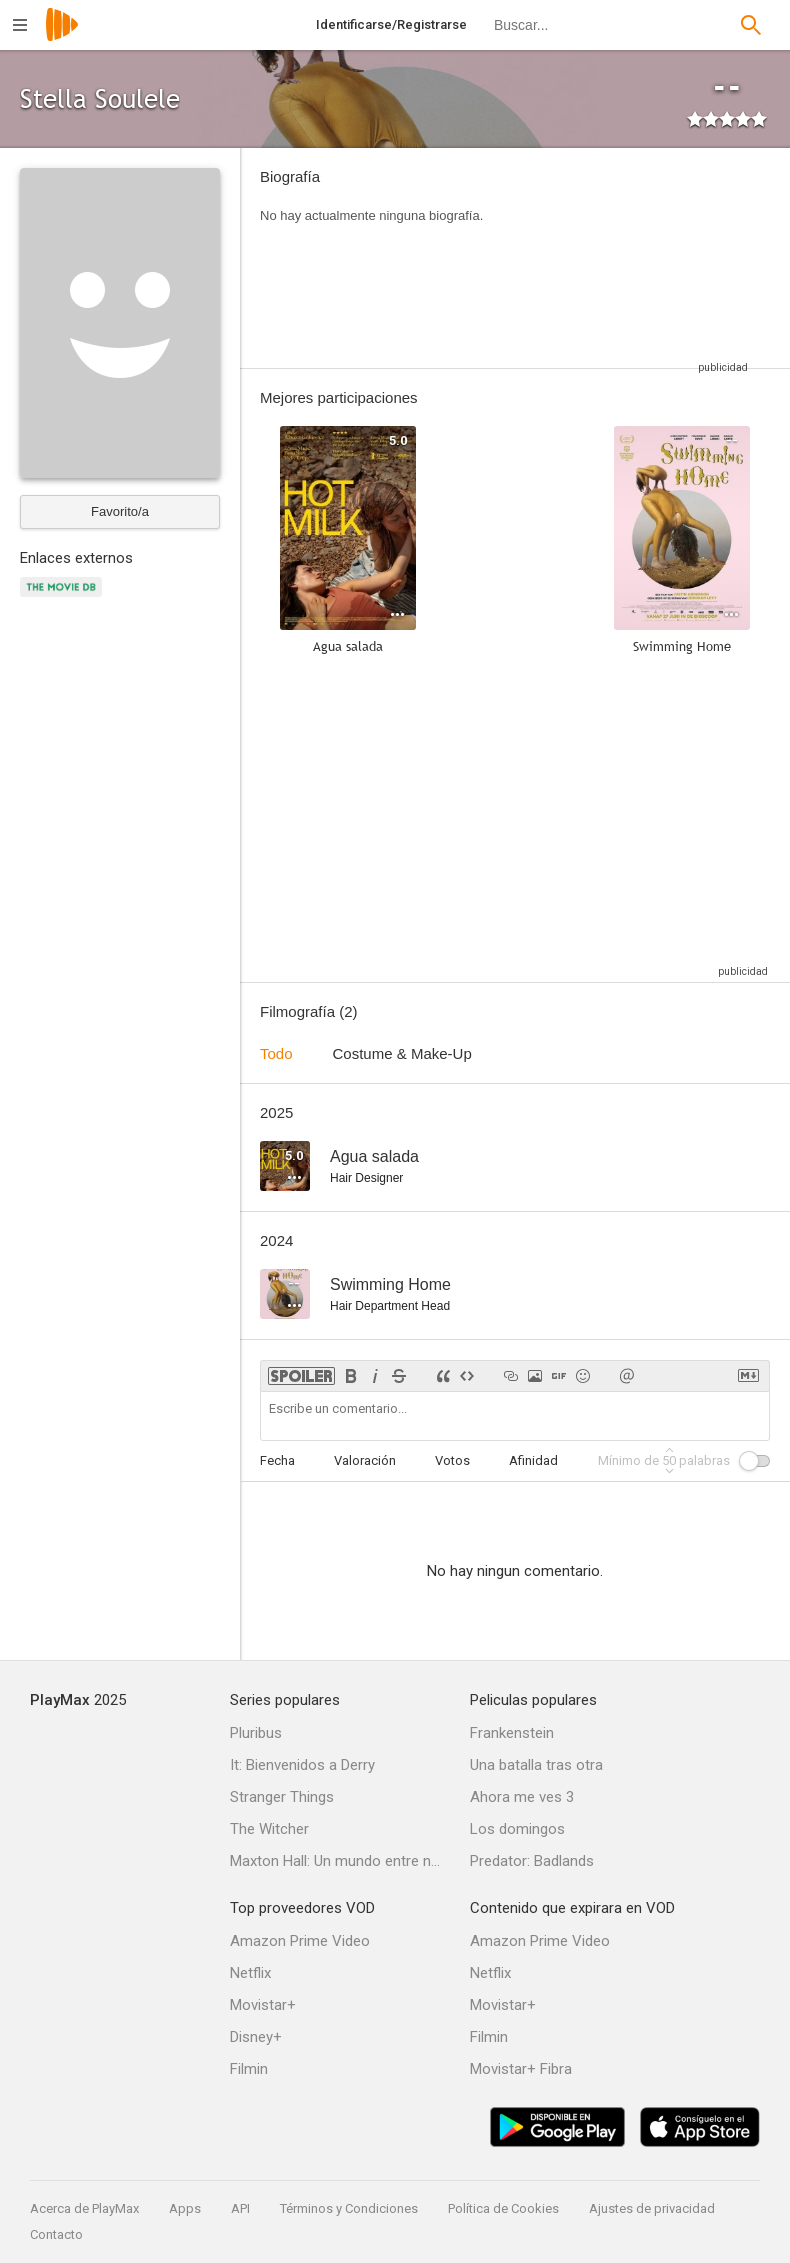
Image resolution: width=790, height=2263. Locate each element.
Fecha (277, 1460)
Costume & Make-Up (402, 1053)
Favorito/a (120, 511)
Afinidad (533, 1460)
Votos (452, 1460)
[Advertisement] (630, 258)
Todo (276, 1053)
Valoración (365, 1460)
